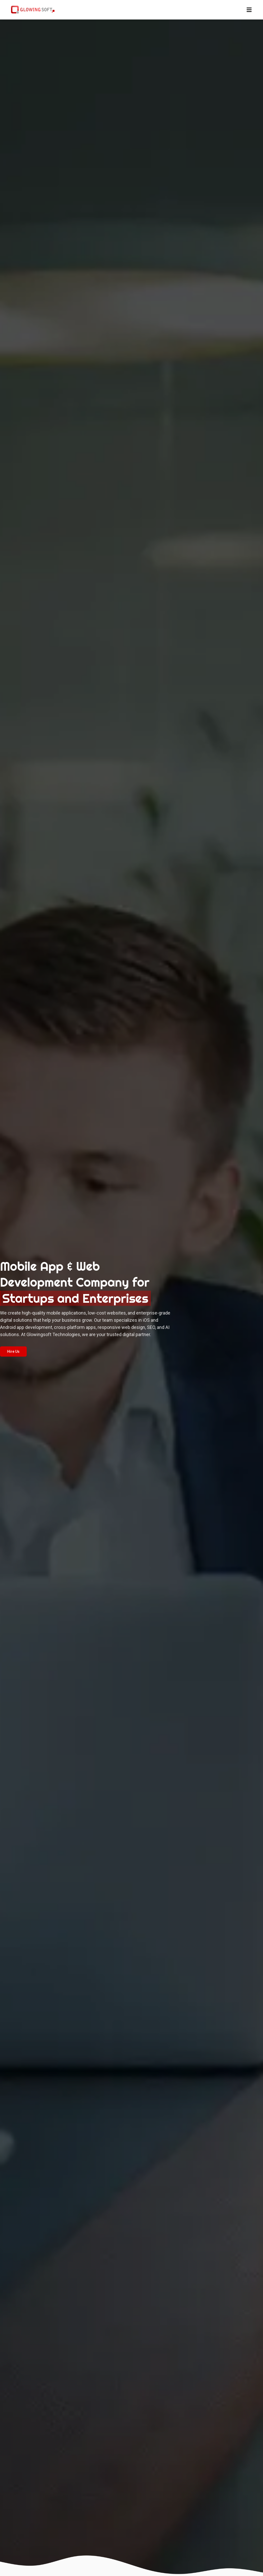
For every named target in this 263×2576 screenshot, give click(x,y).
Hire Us (13, 1351)
